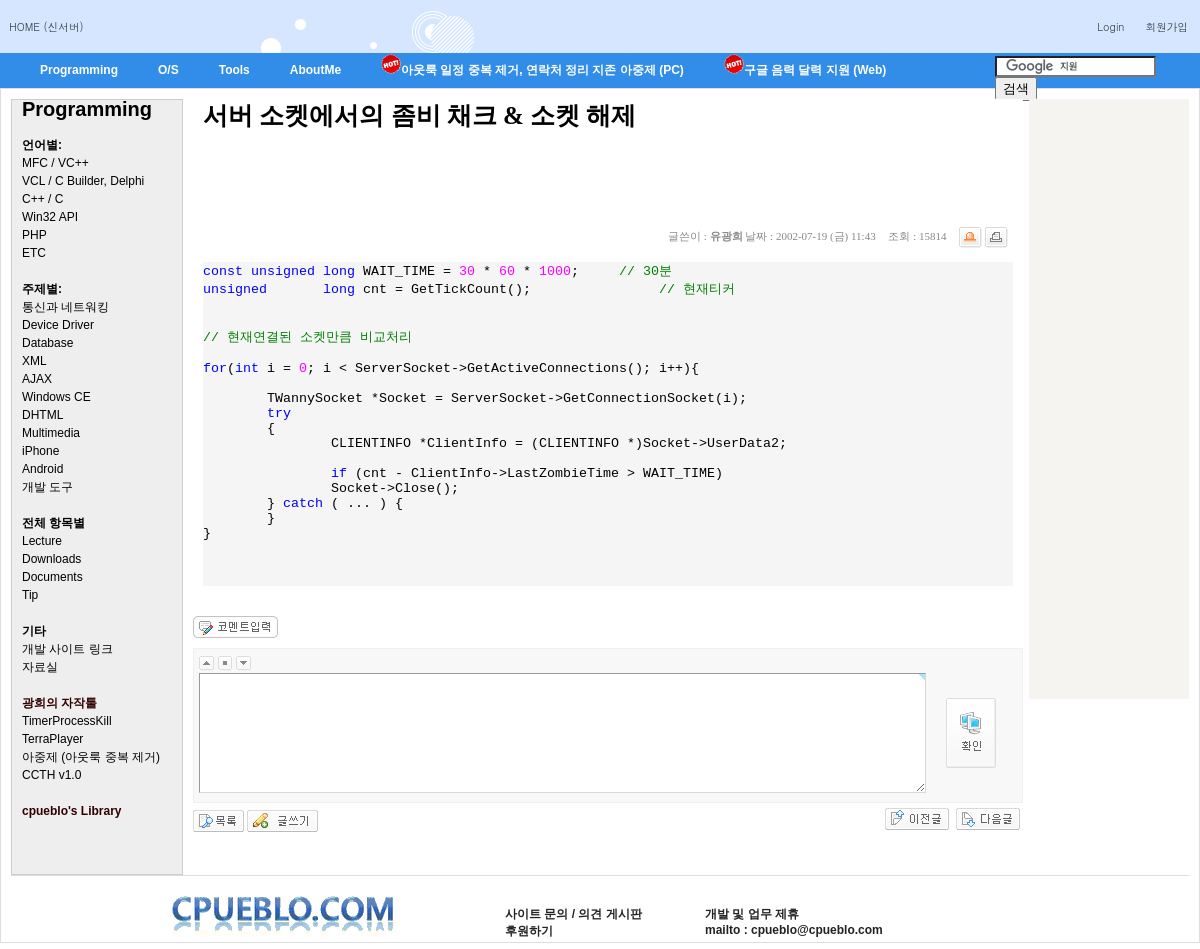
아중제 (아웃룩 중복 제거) (91, 757)
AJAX (37, 379)
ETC (34, 253)
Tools (234, 70)
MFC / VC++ (55, 163)
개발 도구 (47, 487)
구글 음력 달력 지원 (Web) (805, 70)
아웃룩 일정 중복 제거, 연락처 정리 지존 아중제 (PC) (532, 70)
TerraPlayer (52, 739)
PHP (34, 235)
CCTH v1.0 (51, 775)
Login (1110, 26)
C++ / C (42, 199)
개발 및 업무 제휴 (752, 914)
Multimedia (51, 433)
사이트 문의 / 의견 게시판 (573, 914)
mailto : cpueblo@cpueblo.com (794, 930)
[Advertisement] (567, 177)
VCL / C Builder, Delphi (83, 181)
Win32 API (50, 217)
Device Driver (58, 325)
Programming (79, 70)
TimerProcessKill (67, 721)
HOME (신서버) (46, 26)
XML (34, 361)
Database (47, 343)
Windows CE (56, 397)
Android (42, 469)
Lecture (42, 541)
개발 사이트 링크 (67, 649)
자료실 (40, 667)
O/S (168, 70)
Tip (30, 595)
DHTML (42, 415)
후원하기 (529, 931)
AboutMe (315, 70)
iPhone (40, 451)
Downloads (51, 559)
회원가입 (1166, 26)
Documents (52, 577)
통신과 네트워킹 (65, 307)
